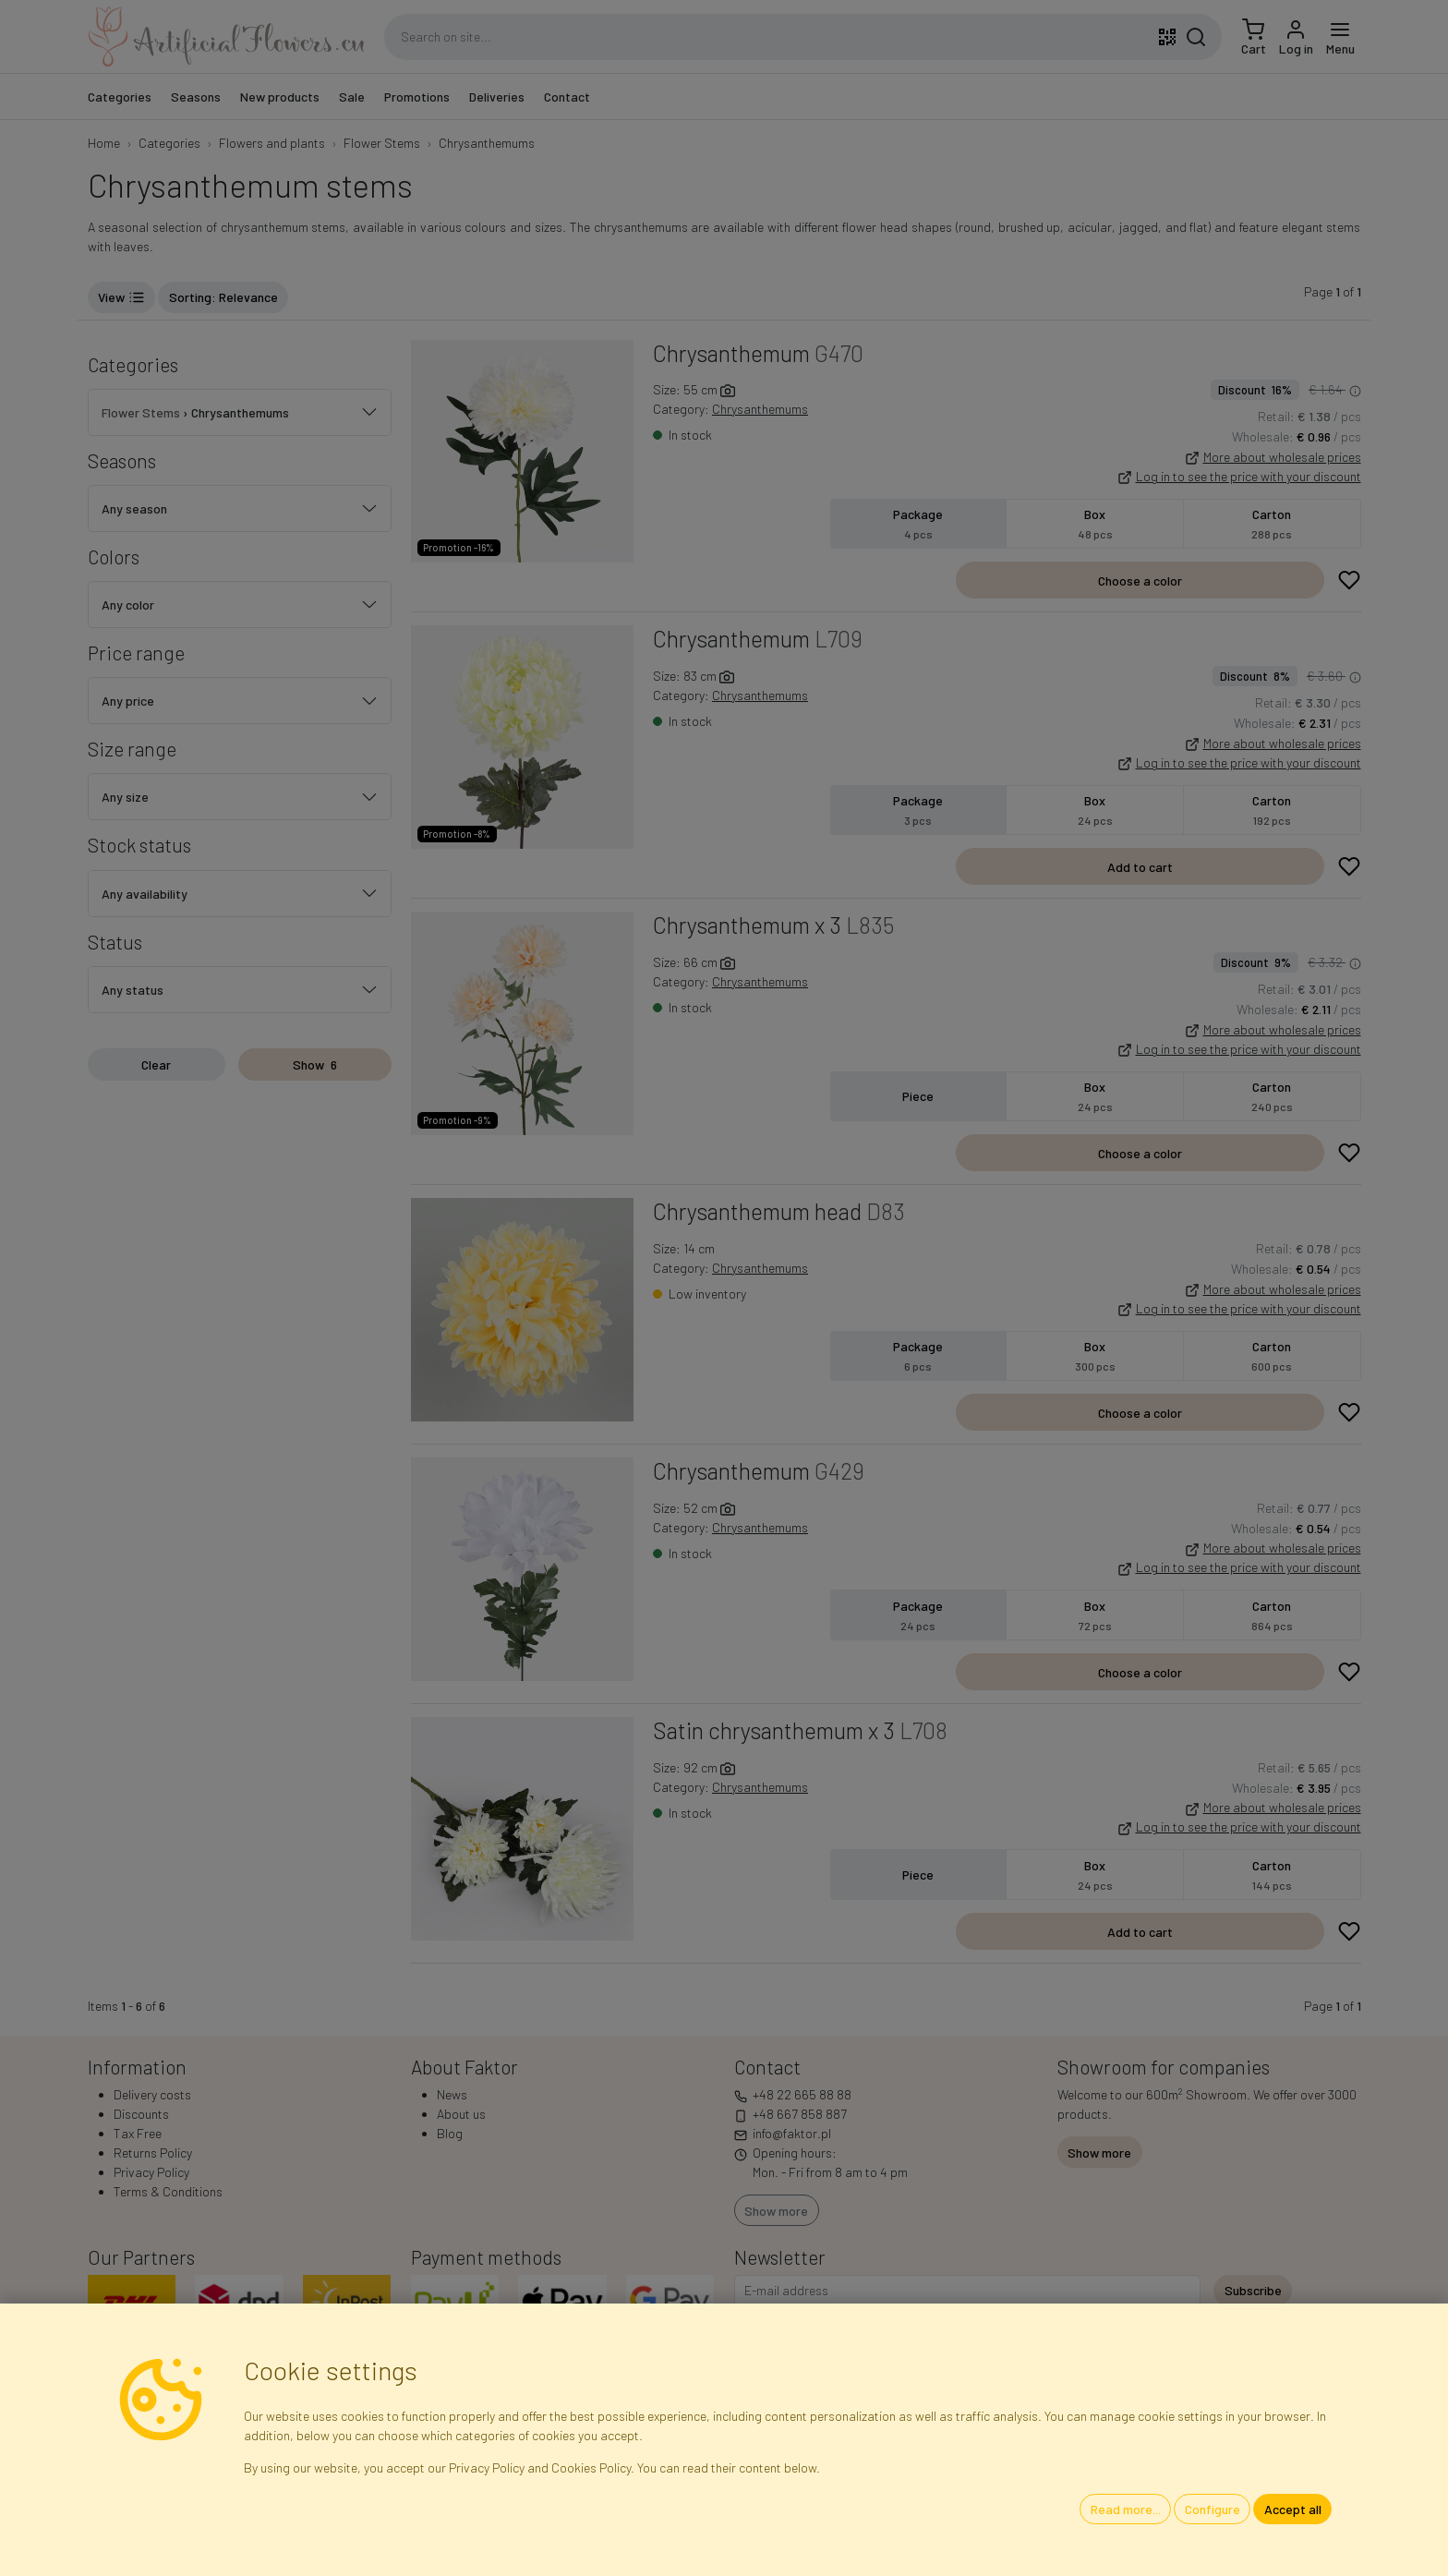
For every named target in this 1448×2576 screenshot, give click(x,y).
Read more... (1126, 2509)
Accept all (1292, 2509)
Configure (1212, 2509)
